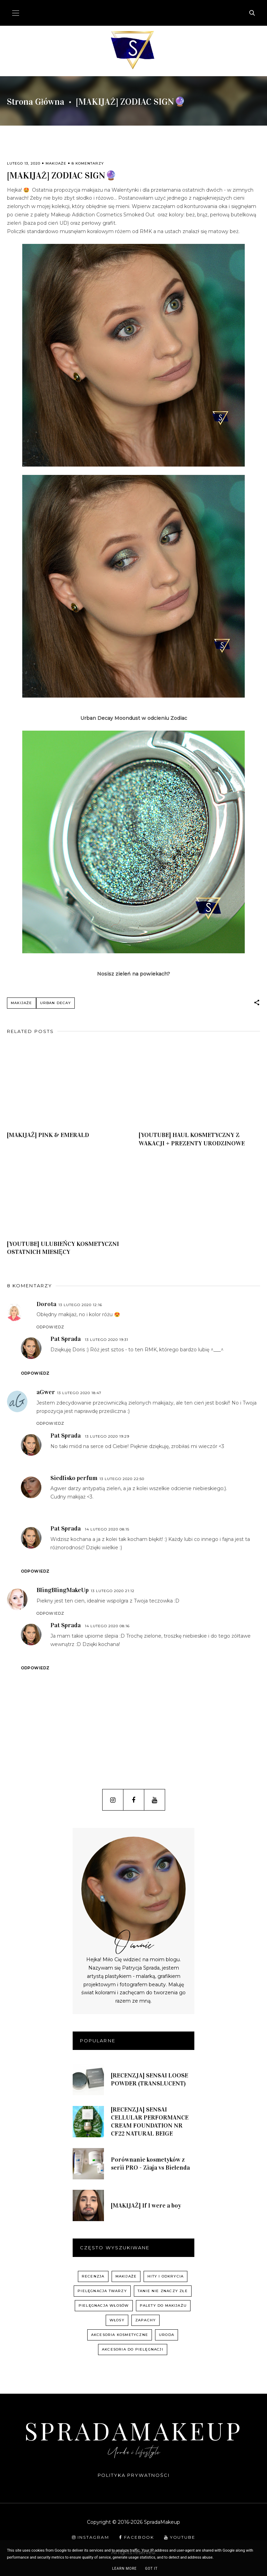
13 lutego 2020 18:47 (79, 1393)
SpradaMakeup (133, 2430)
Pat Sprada (65, 1339)
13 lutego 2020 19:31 (106, 1339)
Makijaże (56, 163)
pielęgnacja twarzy (102, 2291)
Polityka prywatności (134, 2475)
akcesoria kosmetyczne (119, 2334)
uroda (166, 2334)
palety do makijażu (163, 2305)
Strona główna (35, 101)
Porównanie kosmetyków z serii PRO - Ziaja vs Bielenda (150, 2163)
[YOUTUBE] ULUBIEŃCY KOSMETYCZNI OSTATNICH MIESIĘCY (63, 1248)
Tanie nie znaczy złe (163, 2291)
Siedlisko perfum (73, 1478)
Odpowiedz (50, 1327)
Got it (151, 2568)
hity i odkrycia (165, 2276)
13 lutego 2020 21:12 (113, 1591)
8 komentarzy (88, 163)
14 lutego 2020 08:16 (107, 1626)
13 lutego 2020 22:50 (121, 1479)
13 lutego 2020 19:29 (107, 1436)
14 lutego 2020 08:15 (107, 1529)
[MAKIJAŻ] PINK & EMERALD (48, 1135)
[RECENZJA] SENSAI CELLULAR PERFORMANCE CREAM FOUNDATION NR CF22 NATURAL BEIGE (149, 2121)
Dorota (46, 1304)
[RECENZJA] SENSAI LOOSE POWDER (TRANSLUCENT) (149, 2079)
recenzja (93, 2276)
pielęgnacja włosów (104, 2305)
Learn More (124, 2568)
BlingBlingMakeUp (63, 1590)
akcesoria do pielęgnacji (132, 2349)
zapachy (145, 2320)
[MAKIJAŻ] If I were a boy (146, 2205)
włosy (117, 2320)
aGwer (46, 1392)
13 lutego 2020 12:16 (80, 1305)
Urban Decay (55, 1003)
